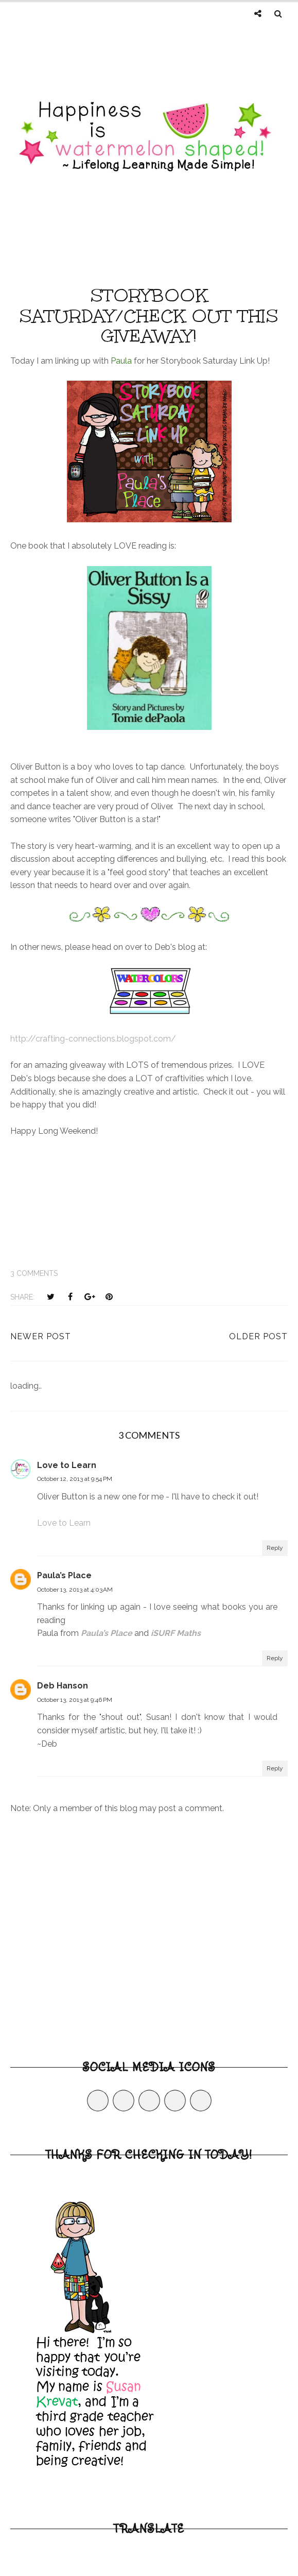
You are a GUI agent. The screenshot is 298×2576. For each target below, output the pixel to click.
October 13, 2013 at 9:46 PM (74, 1699)
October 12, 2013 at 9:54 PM (74, 1478)
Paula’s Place (64, 1575)
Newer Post (40, 1336)
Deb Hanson (62, 1686)
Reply (275, 1547)
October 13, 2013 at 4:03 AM (75, 1589)
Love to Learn (66, 1465)
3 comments (34, 1273)
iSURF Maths (176, 1633)
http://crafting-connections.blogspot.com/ (93, 1039)
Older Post (258, 1336)
